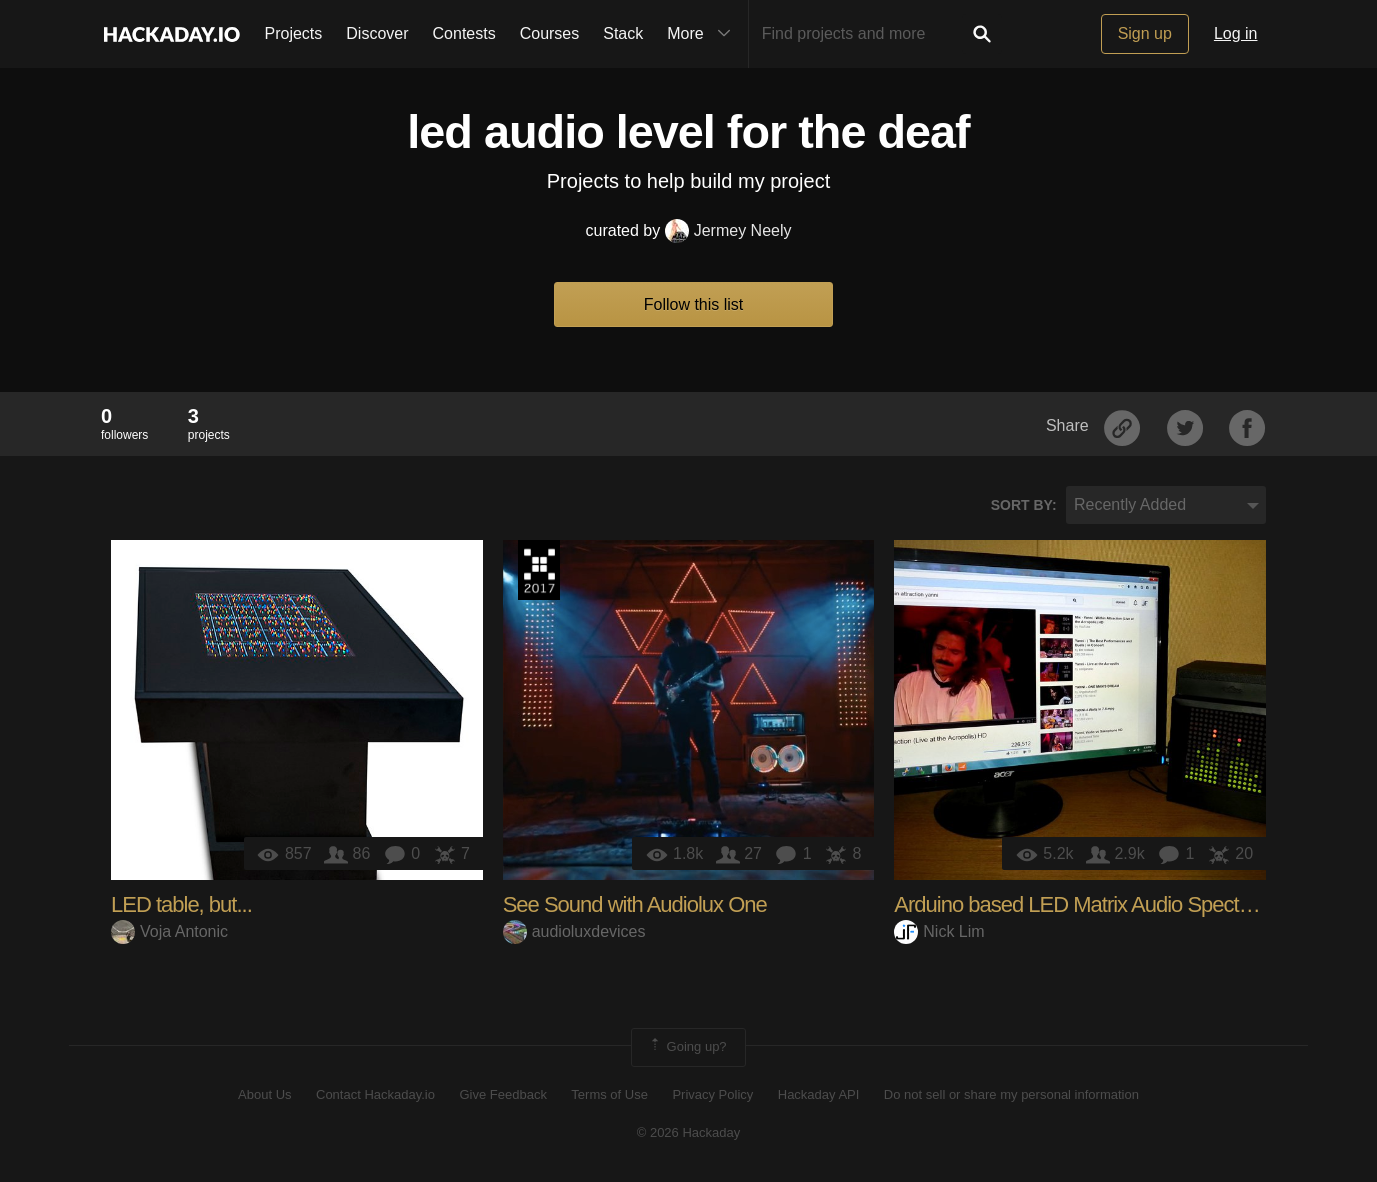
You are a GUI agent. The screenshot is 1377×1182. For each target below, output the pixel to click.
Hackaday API (819, 1094)
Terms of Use (609, 1094)
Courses (550, 33)
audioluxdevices (574, 931)
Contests (464, 33)
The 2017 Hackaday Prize (539, 570)
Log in (1236, 33)
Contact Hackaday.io (375, 1094)
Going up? (687, 1047)
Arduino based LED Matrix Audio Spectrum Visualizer (1128, 904)
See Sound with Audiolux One (635, 904)
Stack (623, 33)
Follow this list (694, 304)
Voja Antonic (169, 931)
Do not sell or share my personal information (1011, 1094)
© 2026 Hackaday (689, 1132)
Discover (377, 33)
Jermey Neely (728, 230)
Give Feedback (502, 1094)
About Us (264, 1094)
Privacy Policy (712, 1094)
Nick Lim (939, 931)
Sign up (1145, 33)
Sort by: (1024, 505)
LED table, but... (181, 904)
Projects (294, 33)
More (703, 34)
